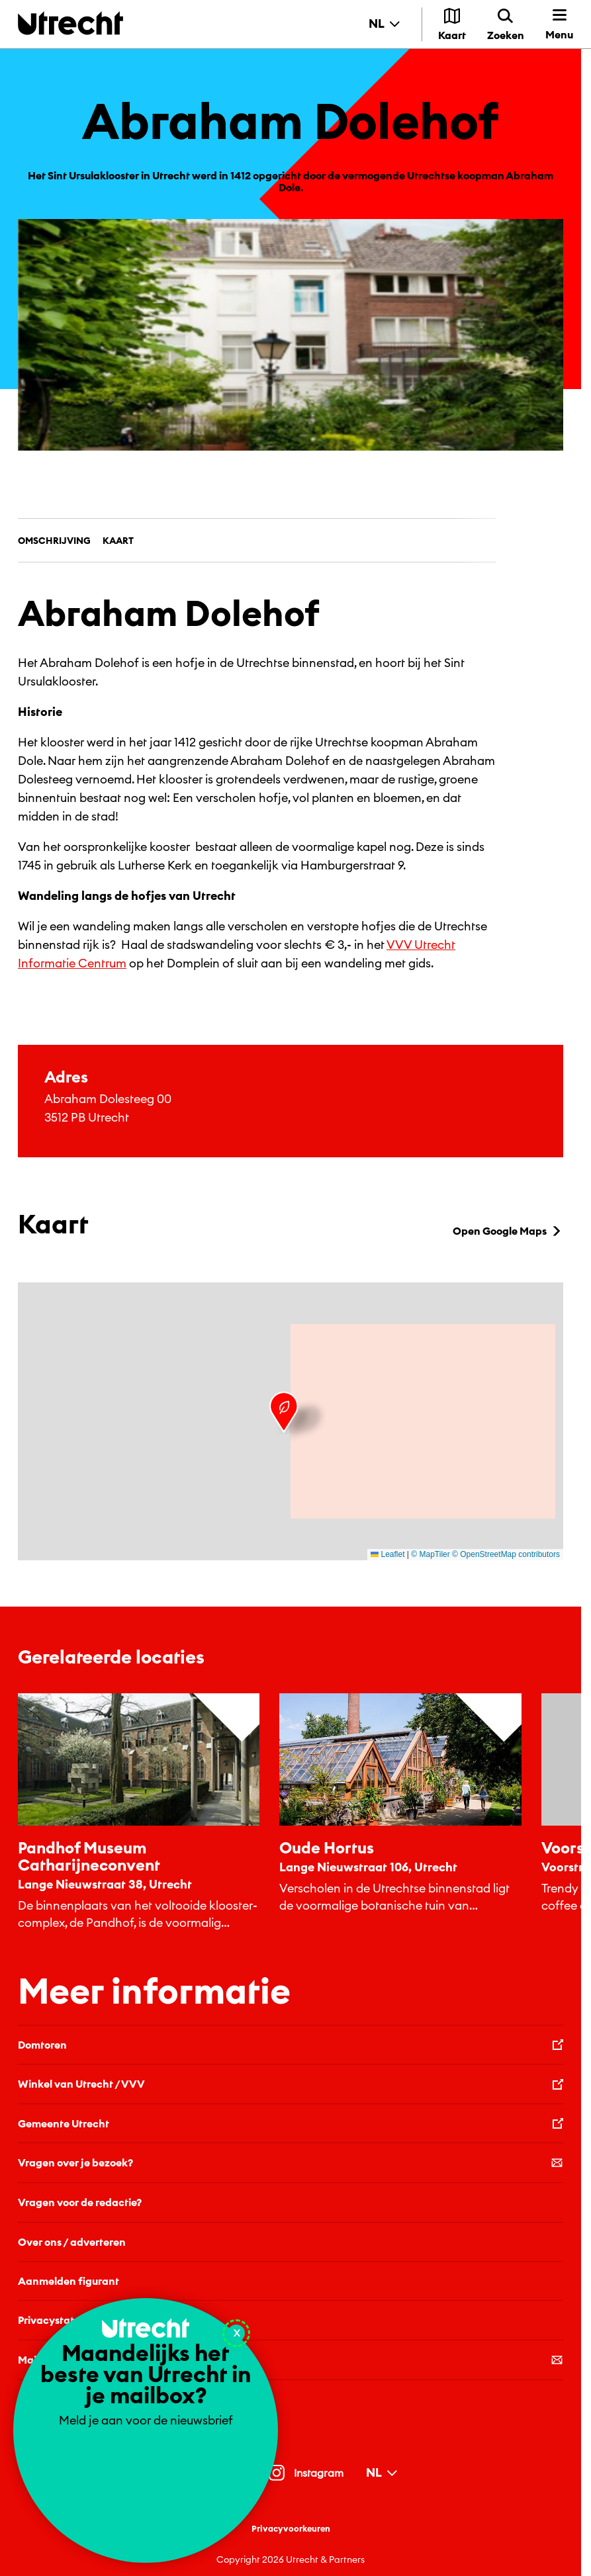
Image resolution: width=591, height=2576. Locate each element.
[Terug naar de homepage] (70, 23)
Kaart (118, 541)
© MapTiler (430, 1554)
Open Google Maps (508, 1231)
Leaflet (387, 1554)
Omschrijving (54, 541)
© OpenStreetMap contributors (506, 1554)
